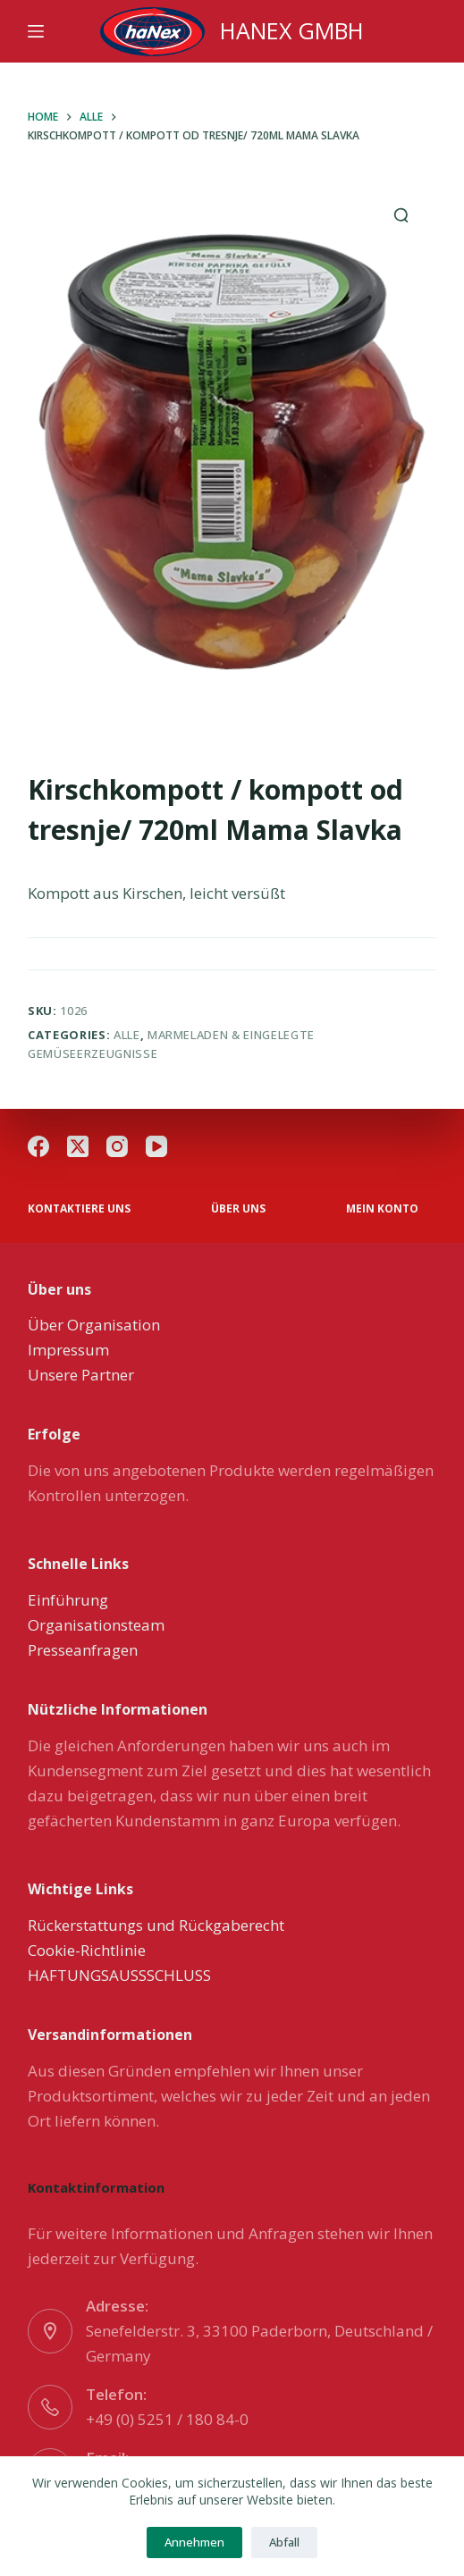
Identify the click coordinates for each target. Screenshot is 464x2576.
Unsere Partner (81, 1374)
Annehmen (194, 2542)
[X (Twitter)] (78, 1146)
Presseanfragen (83, 1650)
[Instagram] (117, 1146)
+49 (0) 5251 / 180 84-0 (167, 2419)
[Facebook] (38, 1146)
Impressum (68, 1349)
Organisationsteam (96, 1625)
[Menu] (36, 31)
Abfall (284, 2542)
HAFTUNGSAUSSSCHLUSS (119, 1975)
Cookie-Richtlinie (87, 1950)
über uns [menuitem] (238, 1209)
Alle (127, 1035)
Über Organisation (94, 1324)
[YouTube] (156, 1146)
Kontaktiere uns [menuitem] (79, 1209)
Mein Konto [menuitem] (382, 1209)
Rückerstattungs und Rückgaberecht (156, 1925)
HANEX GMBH (292, 30)
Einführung (68, 1600)
